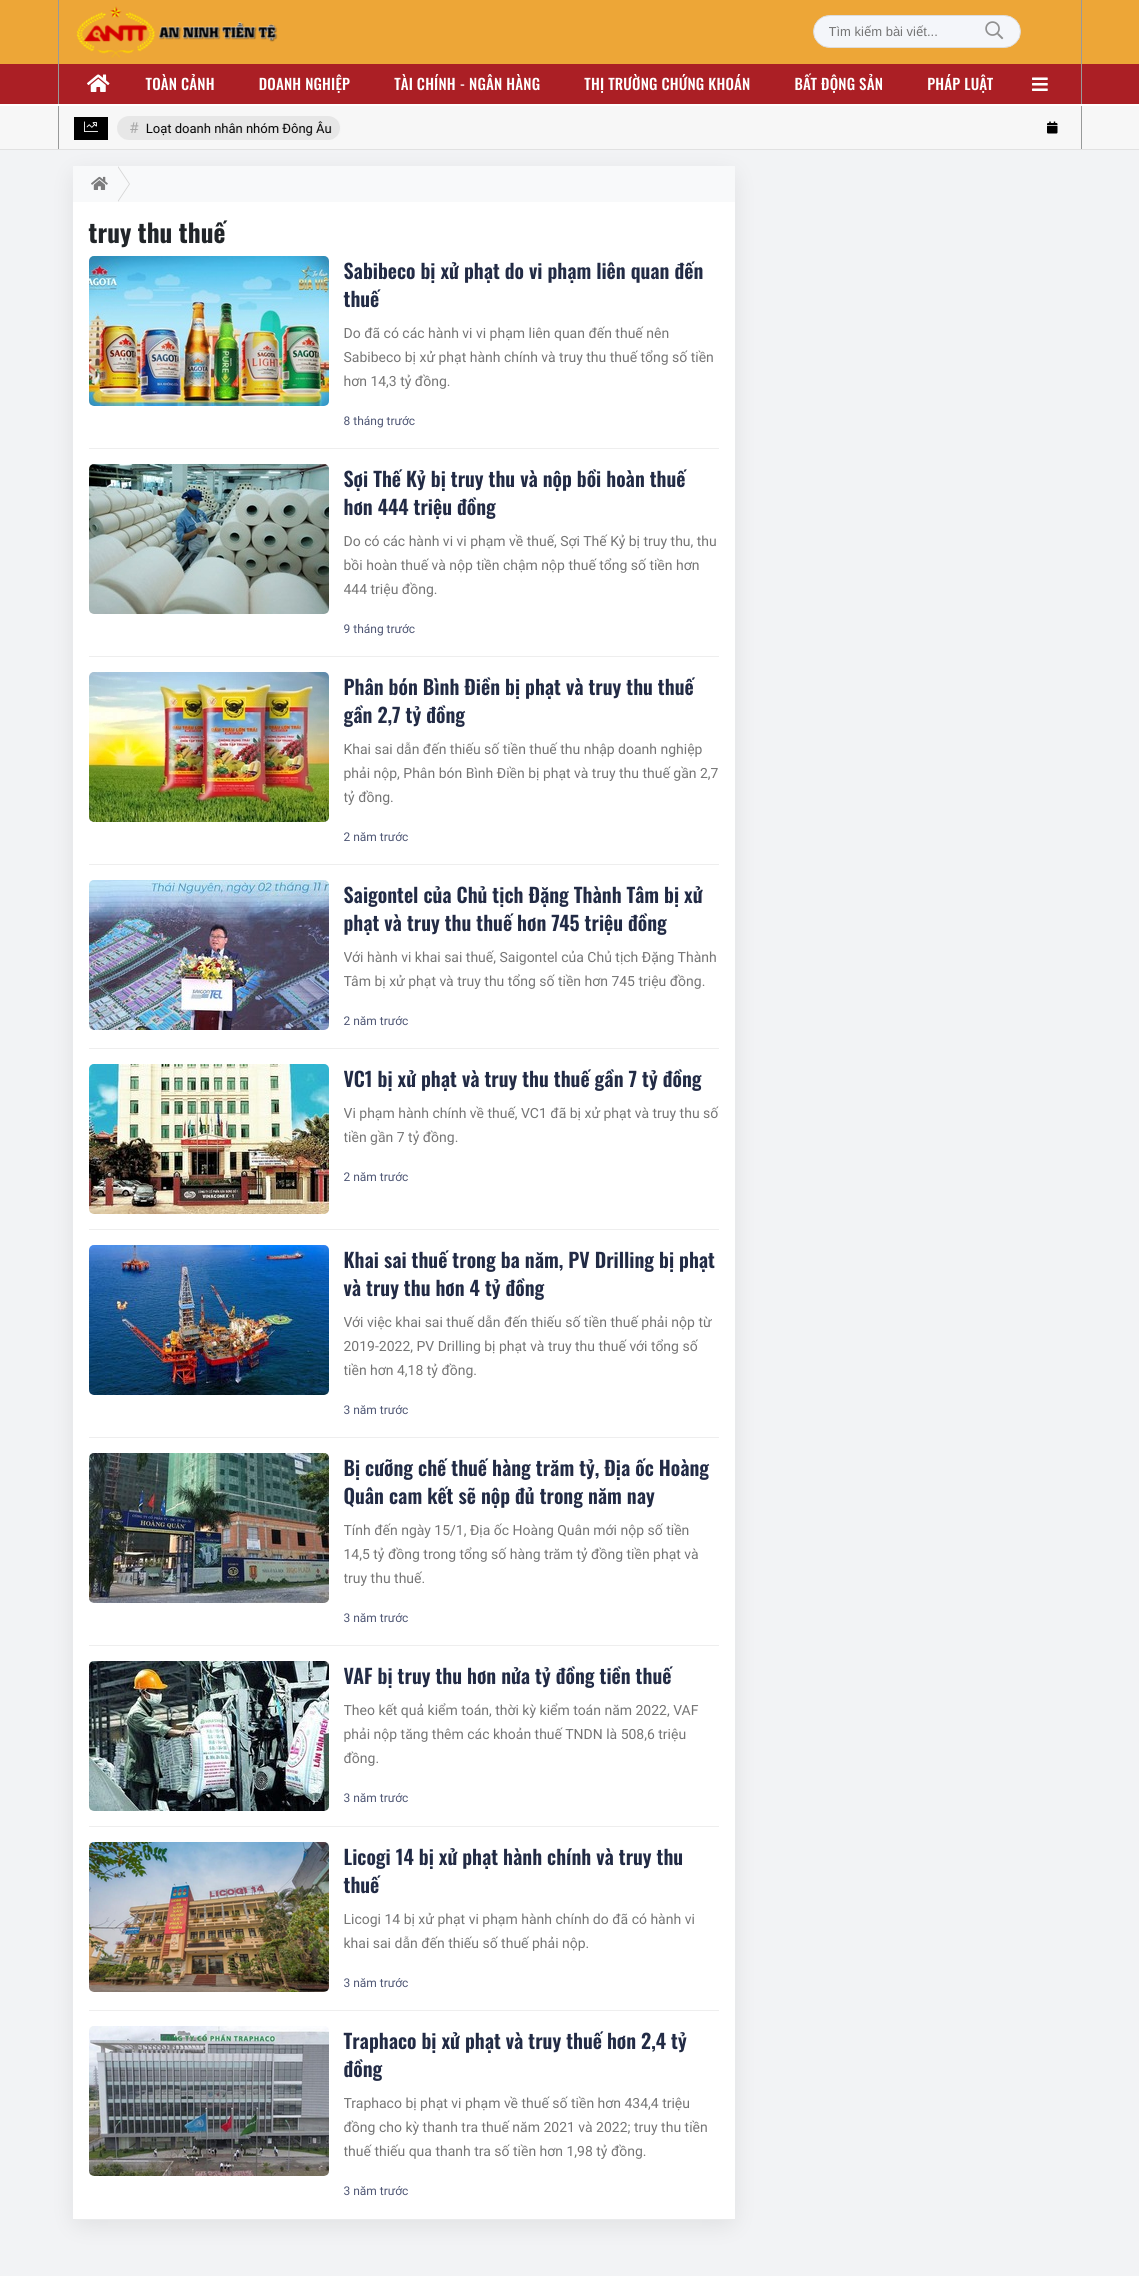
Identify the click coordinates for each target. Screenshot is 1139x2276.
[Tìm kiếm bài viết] (917, 31)
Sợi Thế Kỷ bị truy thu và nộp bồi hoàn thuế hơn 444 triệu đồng (515, 492)
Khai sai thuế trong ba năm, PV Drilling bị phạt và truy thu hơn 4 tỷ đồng (529, 1273)
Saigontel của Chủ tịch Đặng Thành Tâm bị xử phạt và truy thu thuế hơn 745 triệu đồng (523, 908)
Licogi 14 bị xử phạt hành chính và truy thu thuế (514, 1870)
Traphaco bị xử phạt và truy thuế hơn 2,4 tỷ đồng (515, 2054)
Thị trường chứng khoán (667, 84)
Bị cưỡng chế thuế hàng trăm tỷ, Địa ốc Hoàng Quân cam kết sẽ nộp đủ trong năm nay (527, 1481)
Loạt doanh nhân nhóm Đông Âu (238, 129)
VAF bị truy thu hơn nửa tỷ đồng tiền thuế (508, 1675)
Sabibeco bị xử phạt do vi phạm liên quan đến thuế (524, 284)
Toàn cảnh (180, 84)
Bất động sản (839, 84)
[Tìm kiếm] (994, 31)
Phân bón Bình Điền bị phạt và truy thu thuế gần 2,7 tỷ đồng (519, 700)
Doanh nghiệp (304, 84)
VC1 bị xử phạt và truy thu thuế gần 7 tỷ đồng (523, 1078)
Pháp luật (960, 84)
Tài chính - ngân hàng (467, 84)
